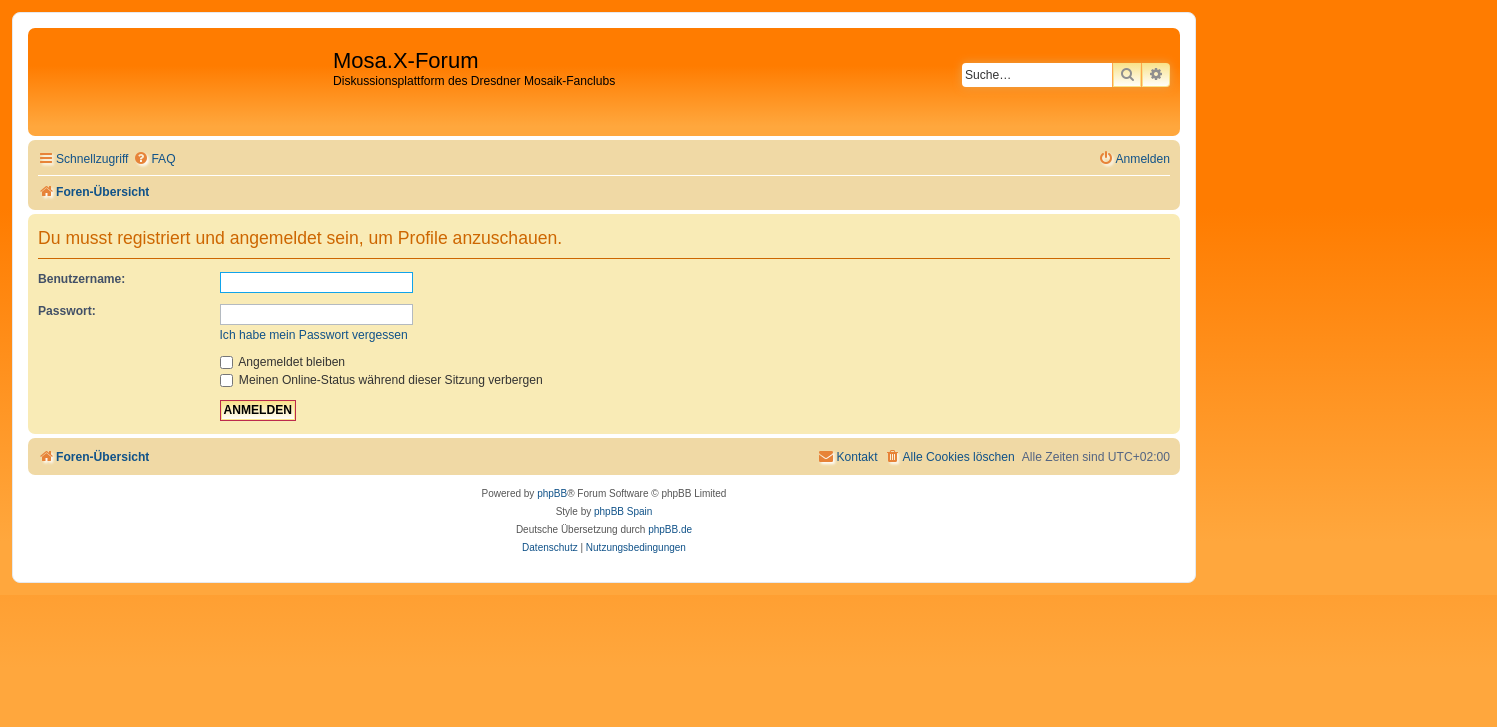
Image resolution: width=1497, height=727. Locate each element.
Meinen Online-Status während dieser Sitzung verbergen (381, 380)
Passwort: (67, 311)
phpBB (552, 493)
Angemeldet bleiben (283, 362)
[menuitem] (154, 159)
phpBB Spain (623, 511)
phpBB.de (670, 529)
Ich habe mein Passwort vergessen (314, 335)
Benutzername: (81, 279)
